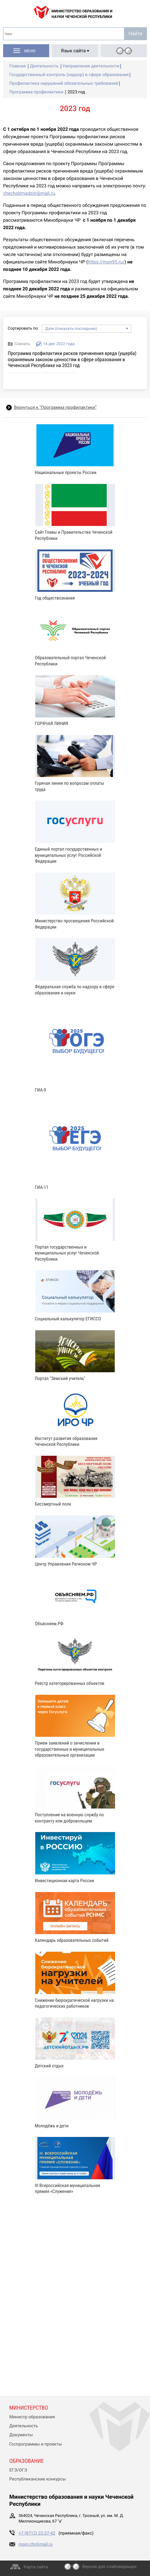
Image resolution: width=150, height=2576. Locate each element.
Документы (21, 2435)
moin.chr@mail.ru (36, 2544)
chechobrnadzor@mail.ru (29, 193)
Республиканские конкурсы (37, 2479)
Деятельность (23, 2426)
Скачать (22, 344)
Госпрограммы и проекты (35, 2444)
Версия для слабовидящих (109, 2566)
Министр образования (32, 2417)
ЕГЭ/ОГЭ (18, 2470)
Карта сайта (36, 2567)
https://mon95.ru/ (106, 262)
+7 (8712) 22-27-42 (37, 2533)
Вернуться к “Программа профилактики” (55, 407)
